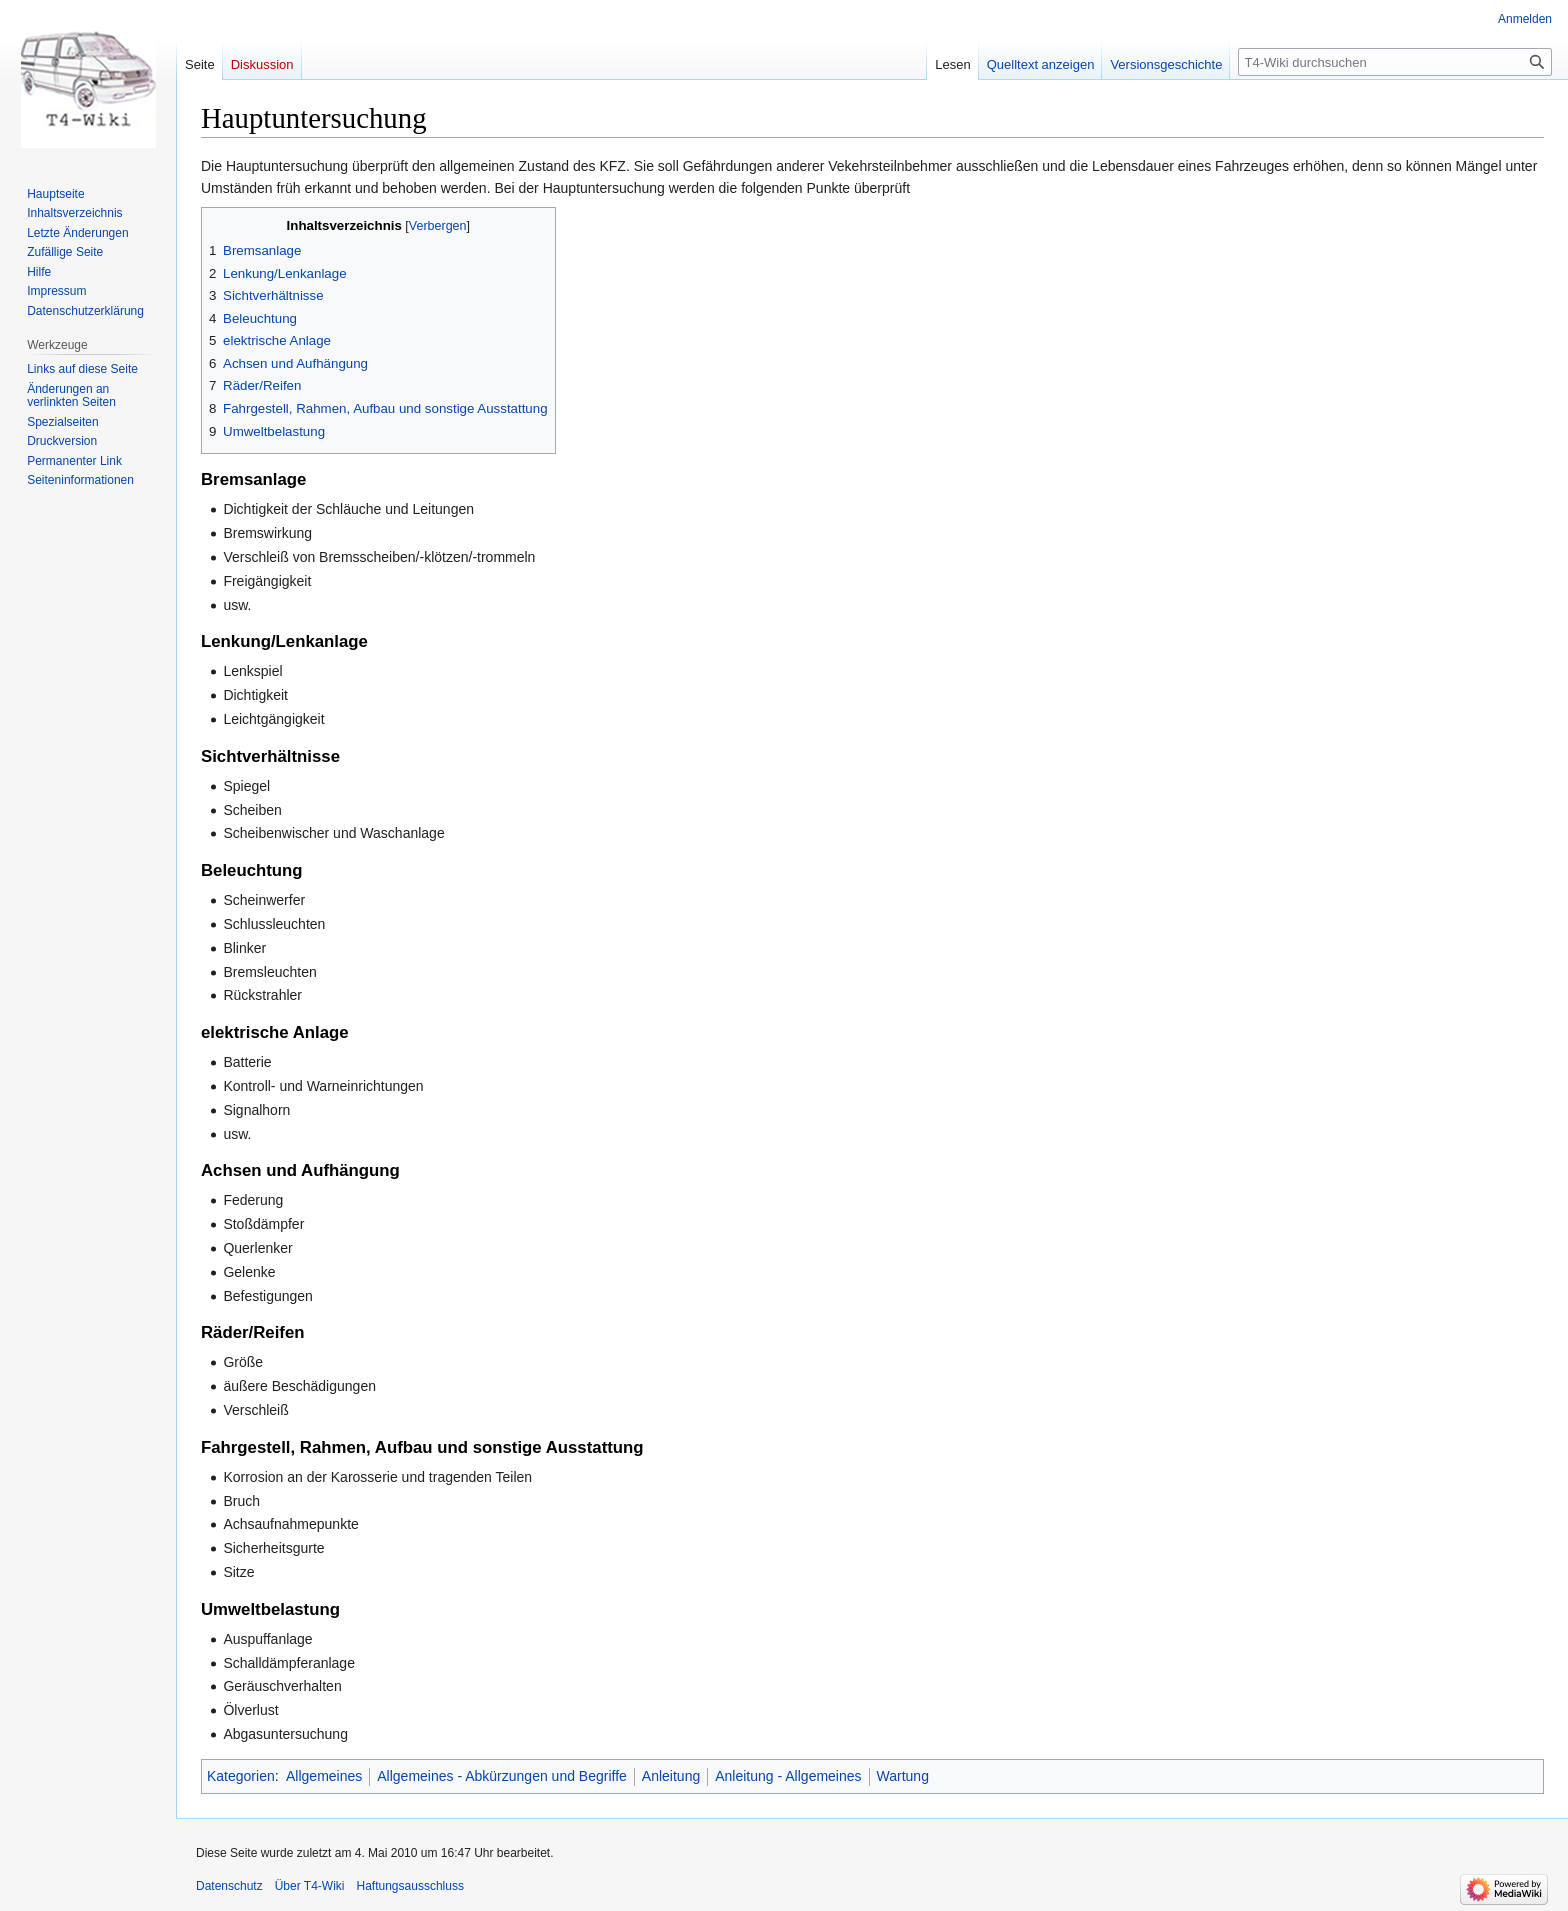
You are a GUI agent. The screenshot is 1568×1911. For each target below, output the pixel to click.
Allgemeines (324, 1776)
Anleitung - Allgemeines (788, 1776)
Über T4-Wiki (310, 1886)
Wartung (903, 1776)
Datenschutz (229, 1886)
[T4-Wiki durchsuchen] (1395, 62)
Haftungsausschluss (410, 1886)
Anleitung (671, 1776)
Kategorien (241, 1776)
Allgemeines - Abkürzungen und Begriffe (502, 1776)
